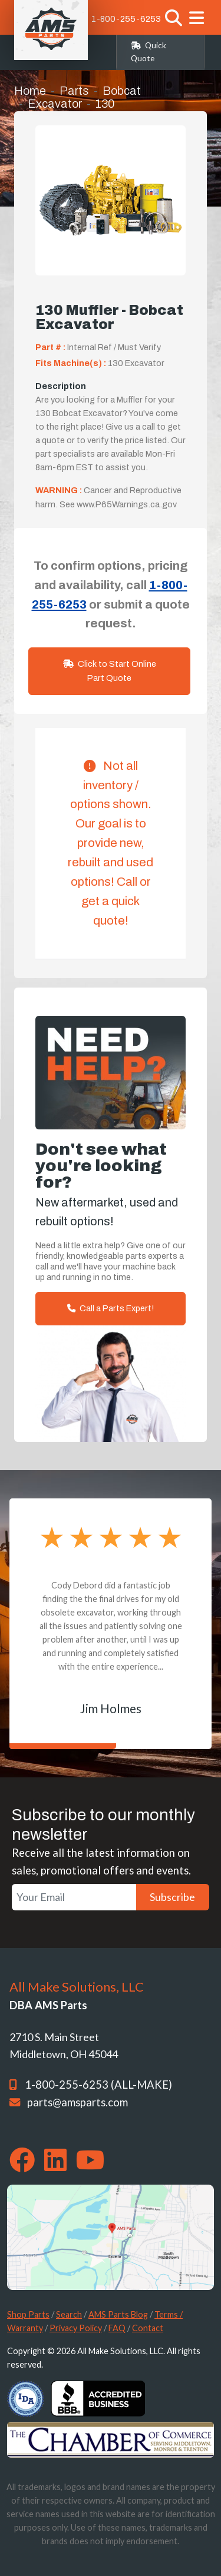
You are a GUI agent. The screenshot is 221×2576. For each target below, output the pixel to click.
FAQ (117, 2328)
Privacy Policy (76, 2328)
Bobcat (122, 90)
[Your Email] (74, 1897)
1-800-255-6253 (126, 19)
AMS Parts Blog (118, 2314)
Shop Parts (28, 2314)
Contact (147, 2328)
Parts (74, 90)
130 (104, 103)
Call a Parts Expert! (110, 1308)
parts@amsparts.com (77, 2102)
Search (69, 2314)
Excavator (55, 103)
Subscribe (172, 1896)
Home (30, 90)
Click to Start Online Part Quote (109, 670)
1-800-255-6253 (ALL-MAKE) (98, 2084)
